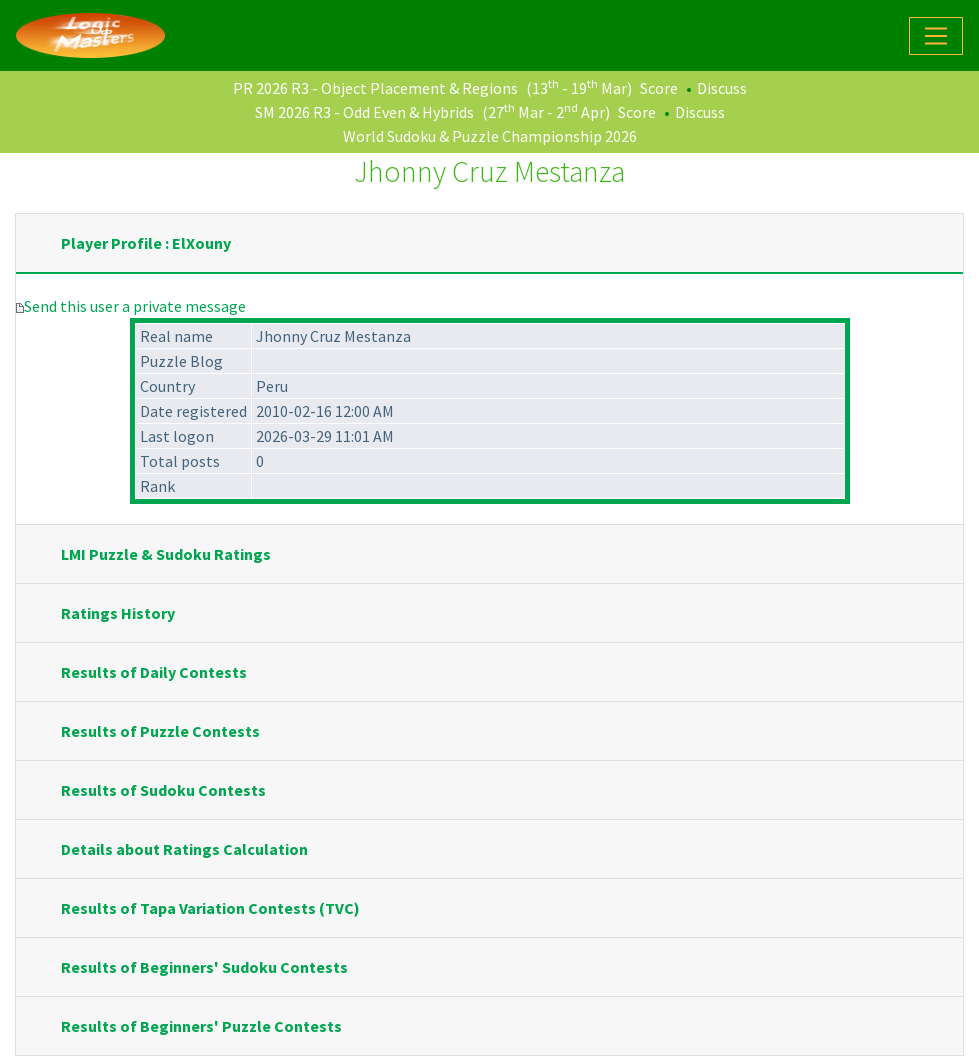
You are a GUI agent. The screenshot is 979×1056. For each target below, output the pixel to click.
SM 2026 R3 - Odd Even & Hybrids (364, 112)
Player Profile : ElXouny (146, 243)
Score (659, 88)
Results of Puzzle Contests (160, 731)
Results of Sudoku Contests (163, 790)
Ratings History (118, 613)
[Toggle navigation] (936, 36)
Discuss (722, 88)
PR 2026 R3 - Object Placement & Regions (375, 88)
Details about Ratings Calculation (184, 849)
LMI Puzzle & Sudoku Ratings (166, 554)
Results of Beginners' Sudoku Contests (204, 967)
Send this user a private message (135, 306)
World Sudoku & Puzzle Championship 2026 (490, 136)
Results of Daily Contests (154, 672)
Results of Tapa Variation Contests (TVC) (210, 908)
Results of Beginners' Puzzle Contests (201, 1026)
